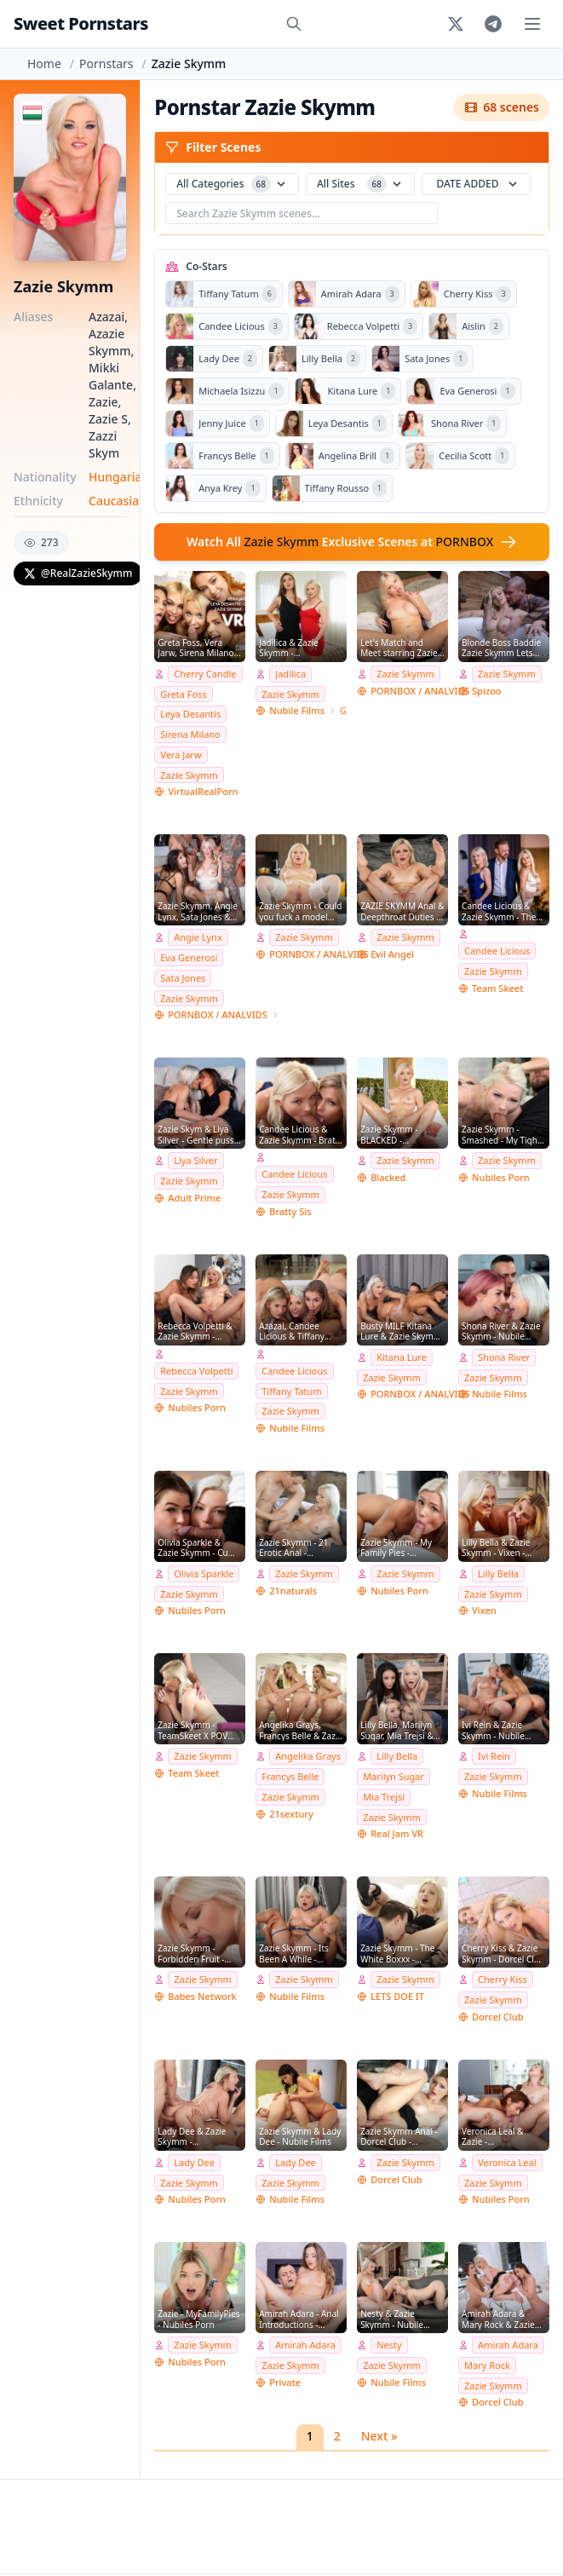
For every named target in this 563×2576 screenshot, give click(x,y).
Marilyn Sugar (393, 1776)
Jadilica (290, 673)
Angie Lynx (198, 937)
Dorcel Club (497, 2016)
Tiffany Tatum (291, 1391)
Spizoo (487, 690)
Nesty (388, 2344)
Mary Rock (487, 2365)
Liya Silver (195, 1160)
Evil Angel (392, 954)
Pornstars (106, 63)
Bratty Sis (290, 1211)
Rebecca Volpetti (196, 1370)
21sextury (291, 1813)
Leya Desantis (190, 713)
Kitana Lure (401, 1357)
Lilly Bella (498, 1573)
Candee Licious (497, 950)
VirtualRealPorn (203, 791)
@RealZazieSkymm (78, 573)
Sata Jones (182, 977)
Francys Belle (290, 1776)
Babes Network (202, 1996)
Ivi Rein (494, 1755)
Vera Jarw (180, 754)
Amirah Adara (305, 2344)
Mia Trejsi (384, 1796)
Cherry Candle (205, 673)
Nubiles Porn (501, 1177)
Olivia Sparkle (203, 1573)
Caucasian (117, 501)
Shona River (504, 1357)
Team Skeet (497, 988)
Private (285, 2382)
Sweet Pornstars (81, 23)
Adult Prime (194, 1197)
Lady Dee (194, 2162)
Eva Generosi (188, 957)
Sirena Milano (190, 734)
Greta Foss (183, 694)
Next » (379, 2436)
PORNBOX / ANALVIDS (420, 690)
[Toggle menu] (532, 24)
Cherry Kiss (502, 1979)
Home (44, 63)
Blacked (388, 1177)
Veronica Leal (507, 2162)
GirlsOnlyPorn (343, 710)
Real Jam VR (397, 1833)
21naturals (293, 1590)
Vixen (484, 1610)
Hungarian (119, 477)
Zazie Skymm (189, 775)
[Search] (294, 24)
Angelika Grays (308, 1755)
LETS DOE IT (397, 1996)
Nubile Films (297, 710)
